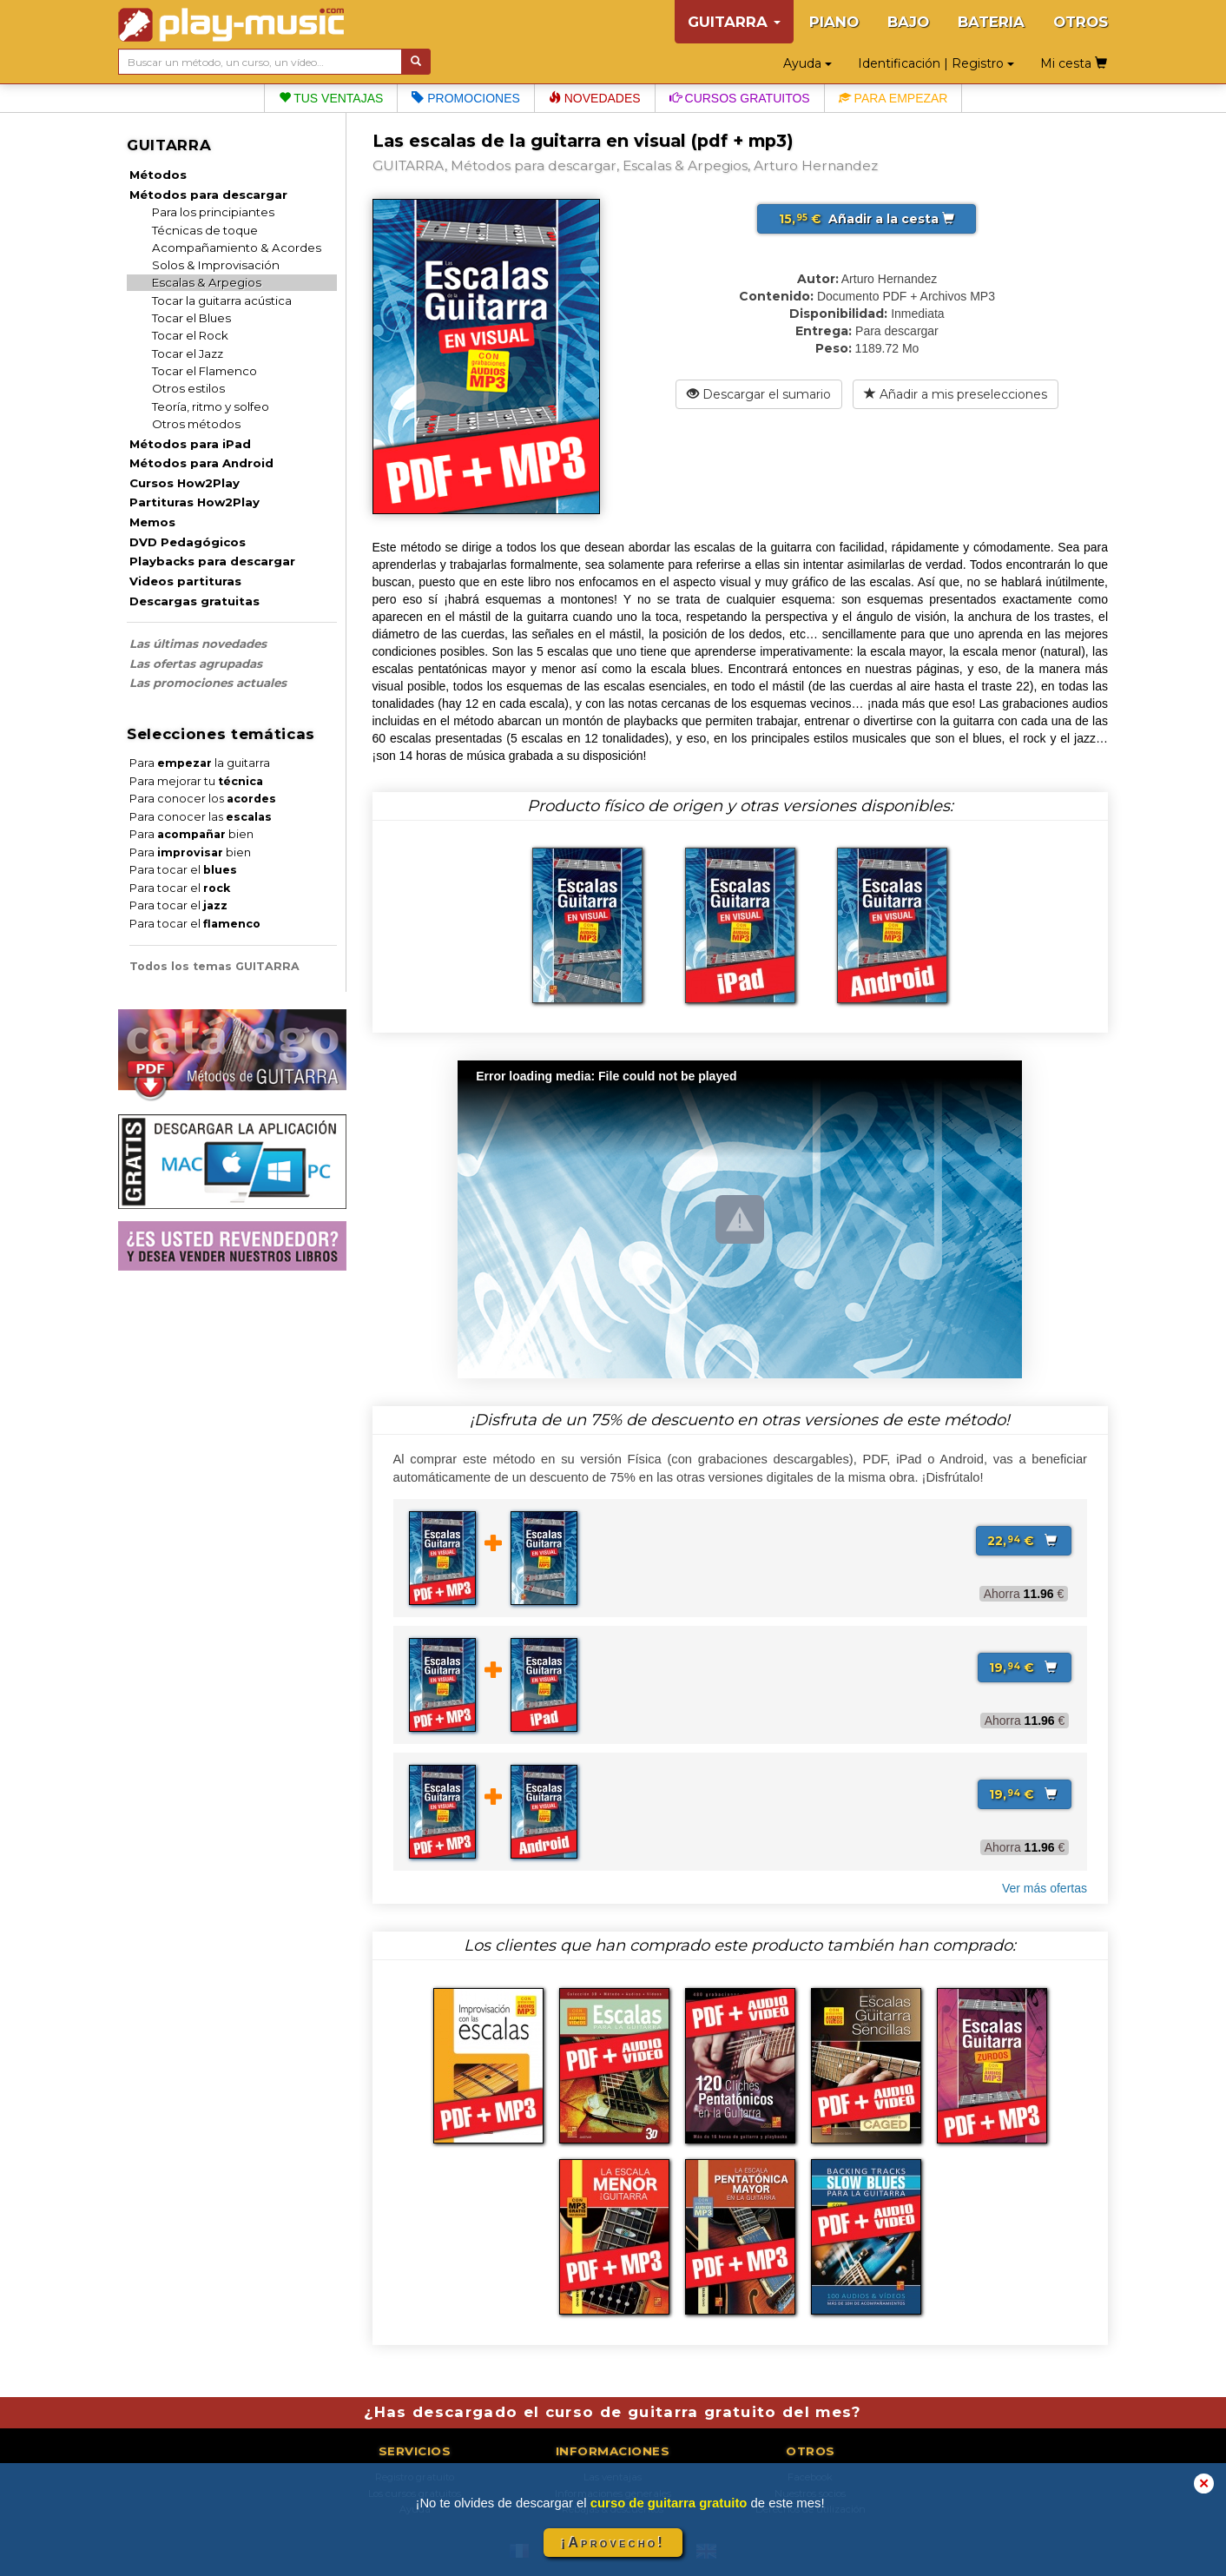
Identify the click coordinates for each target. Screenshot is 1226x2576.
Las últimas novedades (198, 644)
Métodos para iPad (190, 444)
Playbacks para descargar (212, 561)
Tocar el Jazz (187, 353)
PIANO (834, 21)
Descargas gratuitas (194, 601)
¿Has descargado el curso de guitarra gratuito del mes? (613, 2412)
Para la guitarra (199, 762)
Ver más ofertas (1044, 1888)
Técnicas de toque (205, 230)
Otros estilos (188, 388)
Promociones (465, 98)
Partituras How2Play (194, 502)
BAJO (908, 21)
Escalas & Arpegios (206, 282)
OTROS (1080, 21)
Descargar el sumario (759, 394)
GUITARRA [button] (734, 21)
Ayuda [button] (807, 63)
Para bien (191, 834)
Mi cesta (1073, 63)
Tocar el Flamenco (204, 371)
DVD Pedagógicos (187, 542)
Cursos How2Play (184, 483)
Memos (152, 522)
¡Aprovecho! (613, 2542)
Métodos (158, 175)
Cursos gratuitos (739, 98)
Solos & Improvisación (216, 265)
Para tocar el (183, 869)
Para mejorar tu (196, 781)
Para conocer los (202, 798)
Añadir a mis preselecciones (955, 394)
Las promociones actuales (208, 683)
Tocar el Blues (191, 318)
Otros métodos (196, 424)
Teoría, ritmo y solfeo (210, 406)
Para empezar (893, 98)
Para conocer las (200, 816)
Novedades (595, 98)
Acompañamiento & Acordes (236, 247)
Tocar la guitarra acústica (222, 300)
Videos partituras (185, 581)
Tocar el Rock (190, 335)
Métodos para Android (201, 463)
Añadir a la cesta (866, 219)
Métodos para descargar (208, 194)
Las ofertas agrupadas (195, 663)
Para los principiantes (213, 212)
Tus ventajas (331, 98)
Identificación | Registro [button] (936, 63)
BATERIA (991, 21)
